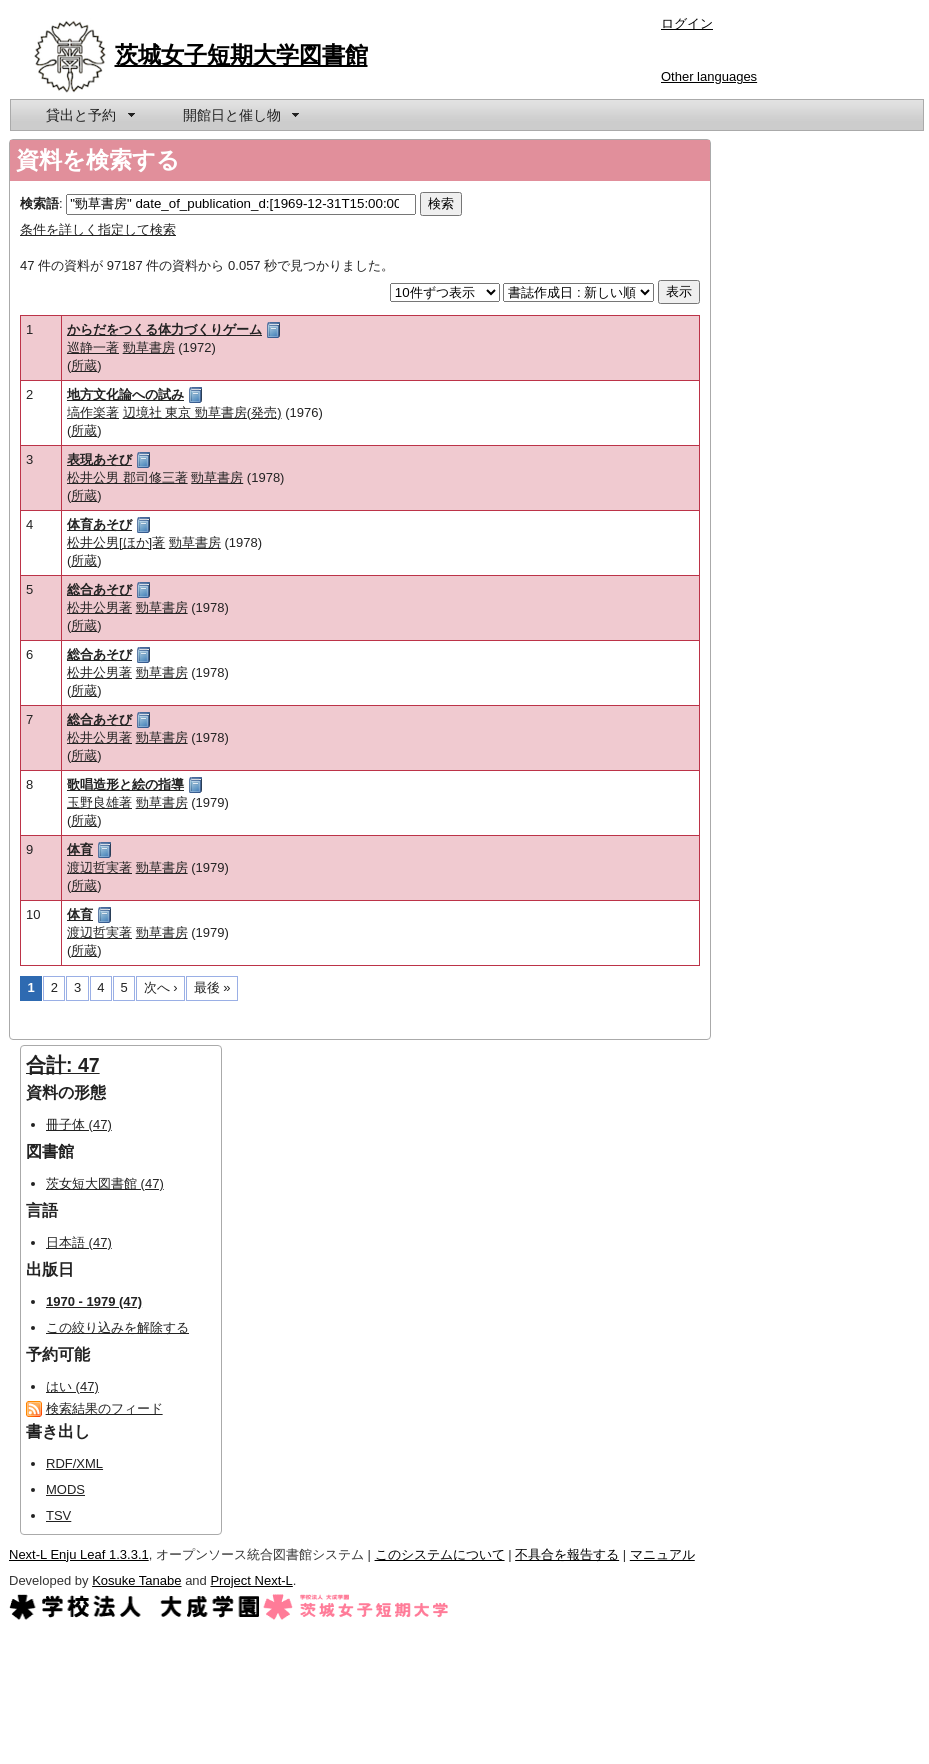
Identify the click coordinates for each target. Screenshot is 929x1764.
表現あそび (99, 459)
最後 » (212, 987)
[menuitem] (89, 115)
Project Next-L (251, 1580)
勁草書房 (149, 347)
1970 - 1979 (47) (94, 1301)
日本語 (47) (79, 1242)
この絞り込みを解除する (117, 1327)
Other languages (709, 76)
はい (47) (72, 1386)
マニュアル (662, 1554)
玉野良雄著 (99, 802)
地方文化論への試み (125, 394)
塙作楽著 (93, 412)
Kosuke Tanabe (136, 1580)
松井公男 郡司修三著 (127, 477)
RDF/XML (74, 1463)
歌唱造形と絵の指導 (125, 784)
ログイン (687, 23)
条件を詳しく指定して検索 (98, 229)
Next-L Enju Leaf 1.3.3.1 (79, 1554)
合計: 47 (63, 1065)
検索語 (39, 203)
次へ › (161, 987)
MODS (65, 1489)
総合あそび (99, 589)
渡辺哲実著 (99, 867)
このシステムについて (440, 1554)
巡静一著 (93, 347)
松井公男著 (99, 607)
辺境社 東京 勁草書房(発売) (202, 412)
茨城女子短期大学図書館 (241, 55)
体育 (80, 849)
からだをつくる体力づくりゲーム (164, 329)
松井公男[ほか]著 (116, 542)
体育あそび (99, 524)
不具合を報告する (567, 1554)
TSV (58, 1515)
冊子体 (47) (79, 1124)
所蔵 (84, 365)
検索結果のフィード (104, 1408)
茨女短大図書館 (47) (105, 1183)
